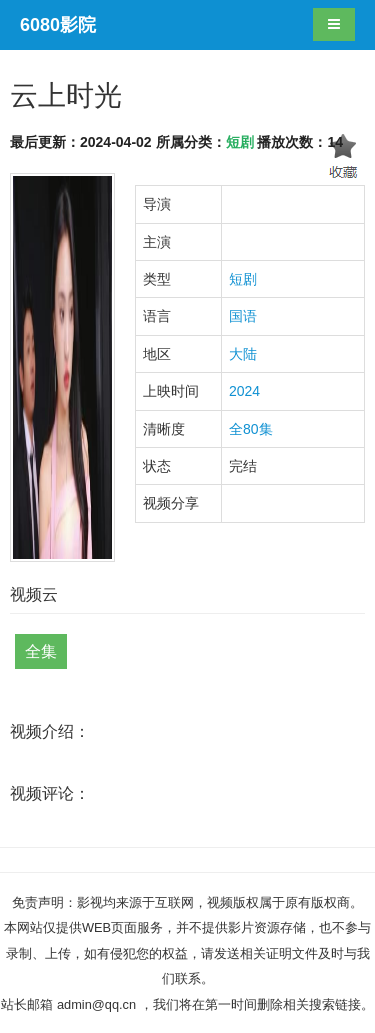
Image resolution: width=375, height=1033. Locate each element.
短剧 (240, 142)
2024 (244, 391)
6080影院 (58, 25)
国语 (243, 316)
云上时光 (66, 95)
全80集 (251, 429)
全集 (41, 651)
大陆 (243, 354)
